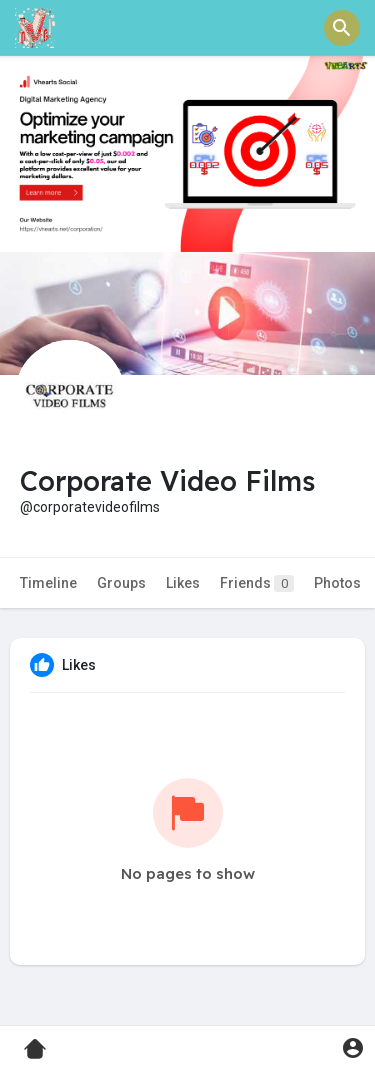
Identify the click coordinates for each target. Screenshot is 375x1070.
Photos (337, 583)
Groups (121, 583)
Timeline (48, 583)
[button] (342, 28)
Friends (257, 583)
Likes (183, 583)
